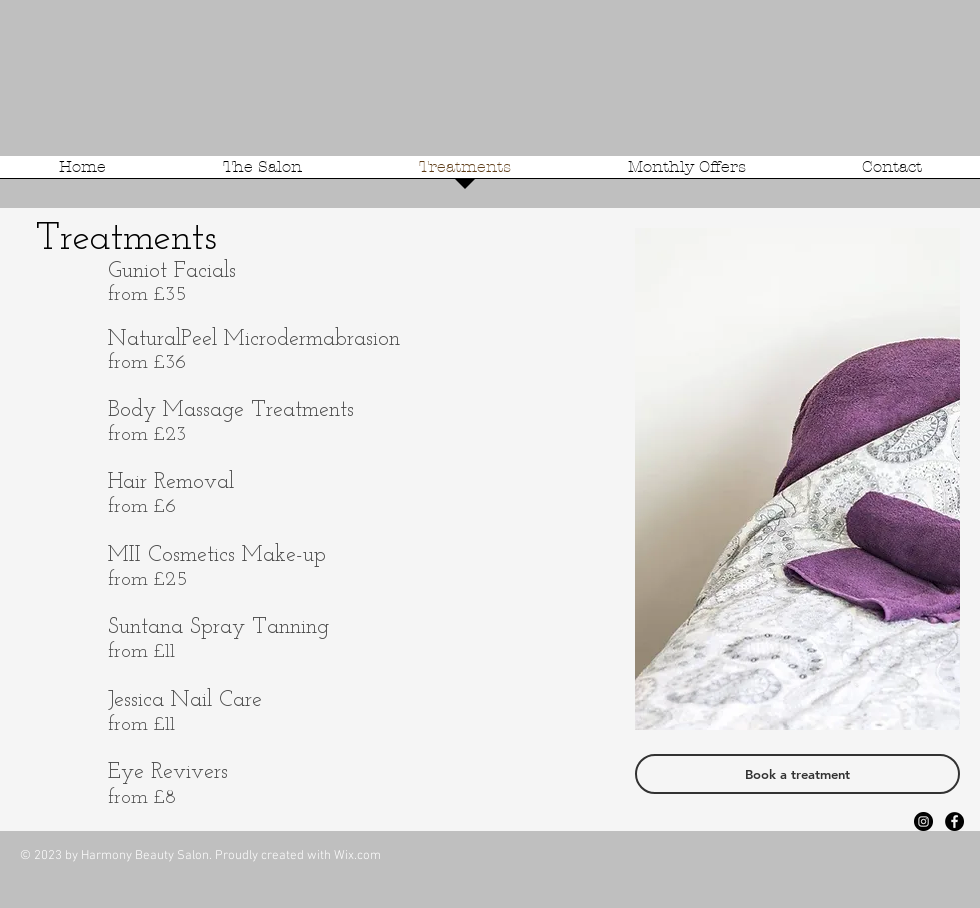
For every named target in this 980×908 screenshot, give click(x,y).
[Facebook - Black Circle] (954, 821)
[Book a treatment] (797, 774)
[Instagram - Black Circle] (923, 821)
